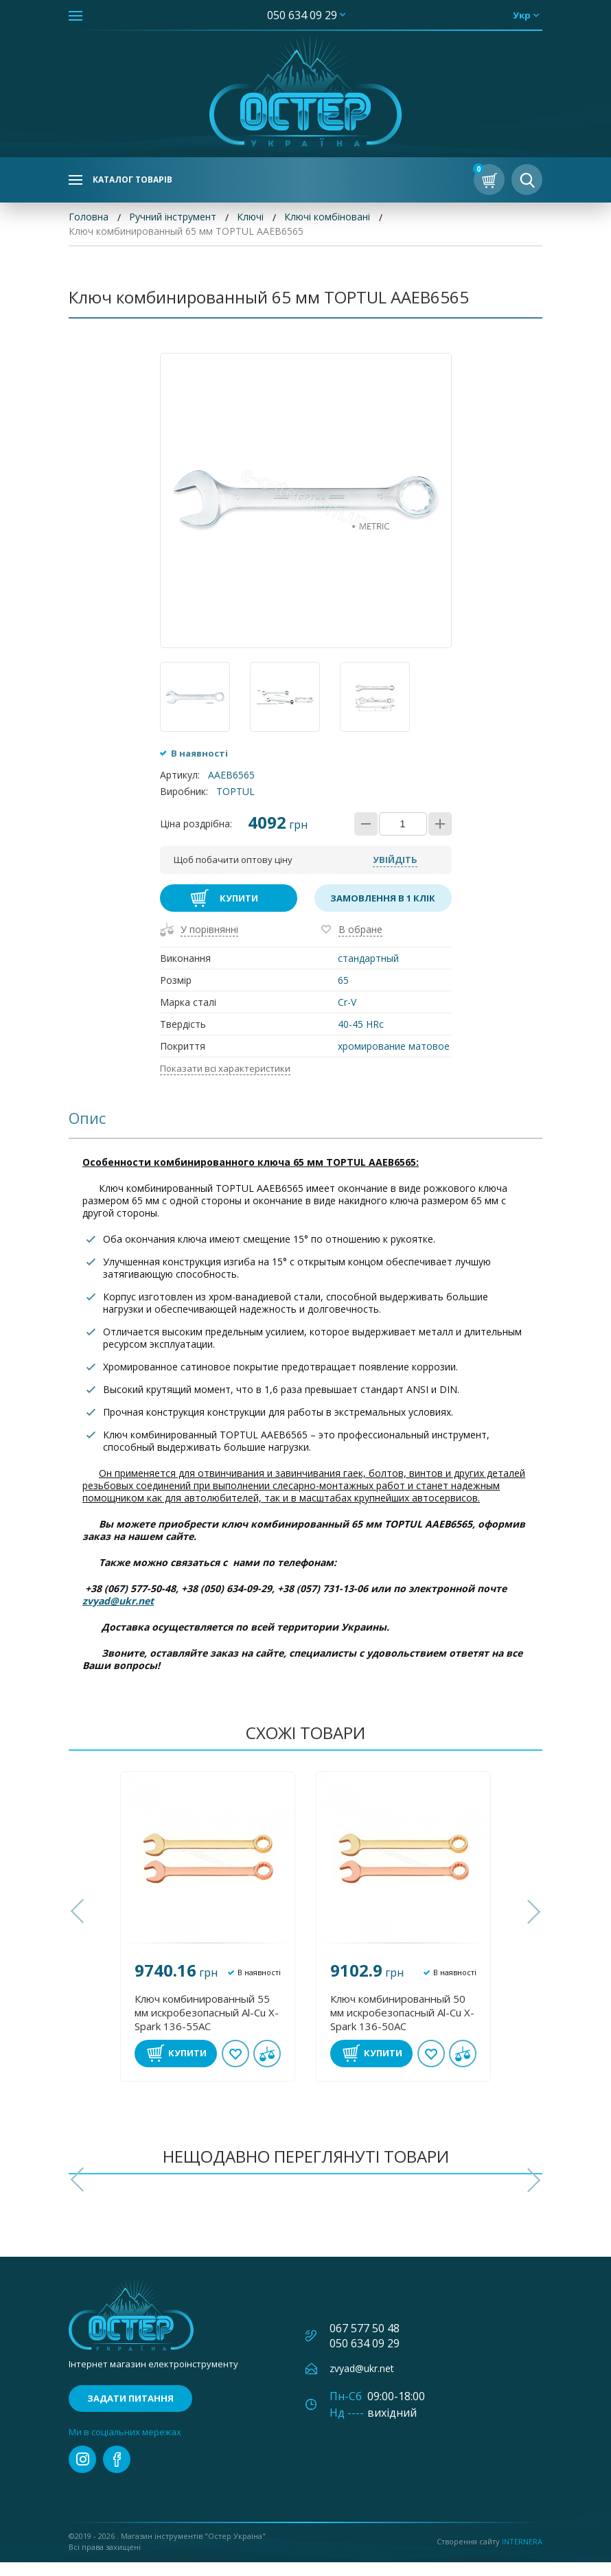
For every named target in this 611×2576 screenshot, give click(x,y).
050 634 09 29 (302, 15)
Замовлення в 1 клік (382, 912)
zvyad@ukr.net (118, 1614)
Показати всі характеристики (225, 1082)
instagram (82, 2473)
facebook (116, 2473)
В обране (360, 943)
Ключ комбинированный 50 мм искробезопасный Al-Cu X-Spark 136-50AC (402, 2026)
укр (522, 15)
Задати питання (130, 2412)
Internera (522, 2555)
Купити (239, 912)
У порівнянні (209, 943)
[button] (79, 1925)
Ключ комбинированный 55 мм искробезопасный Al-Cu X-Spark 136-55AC (207, 2026)
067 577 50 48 (365, 2341)
